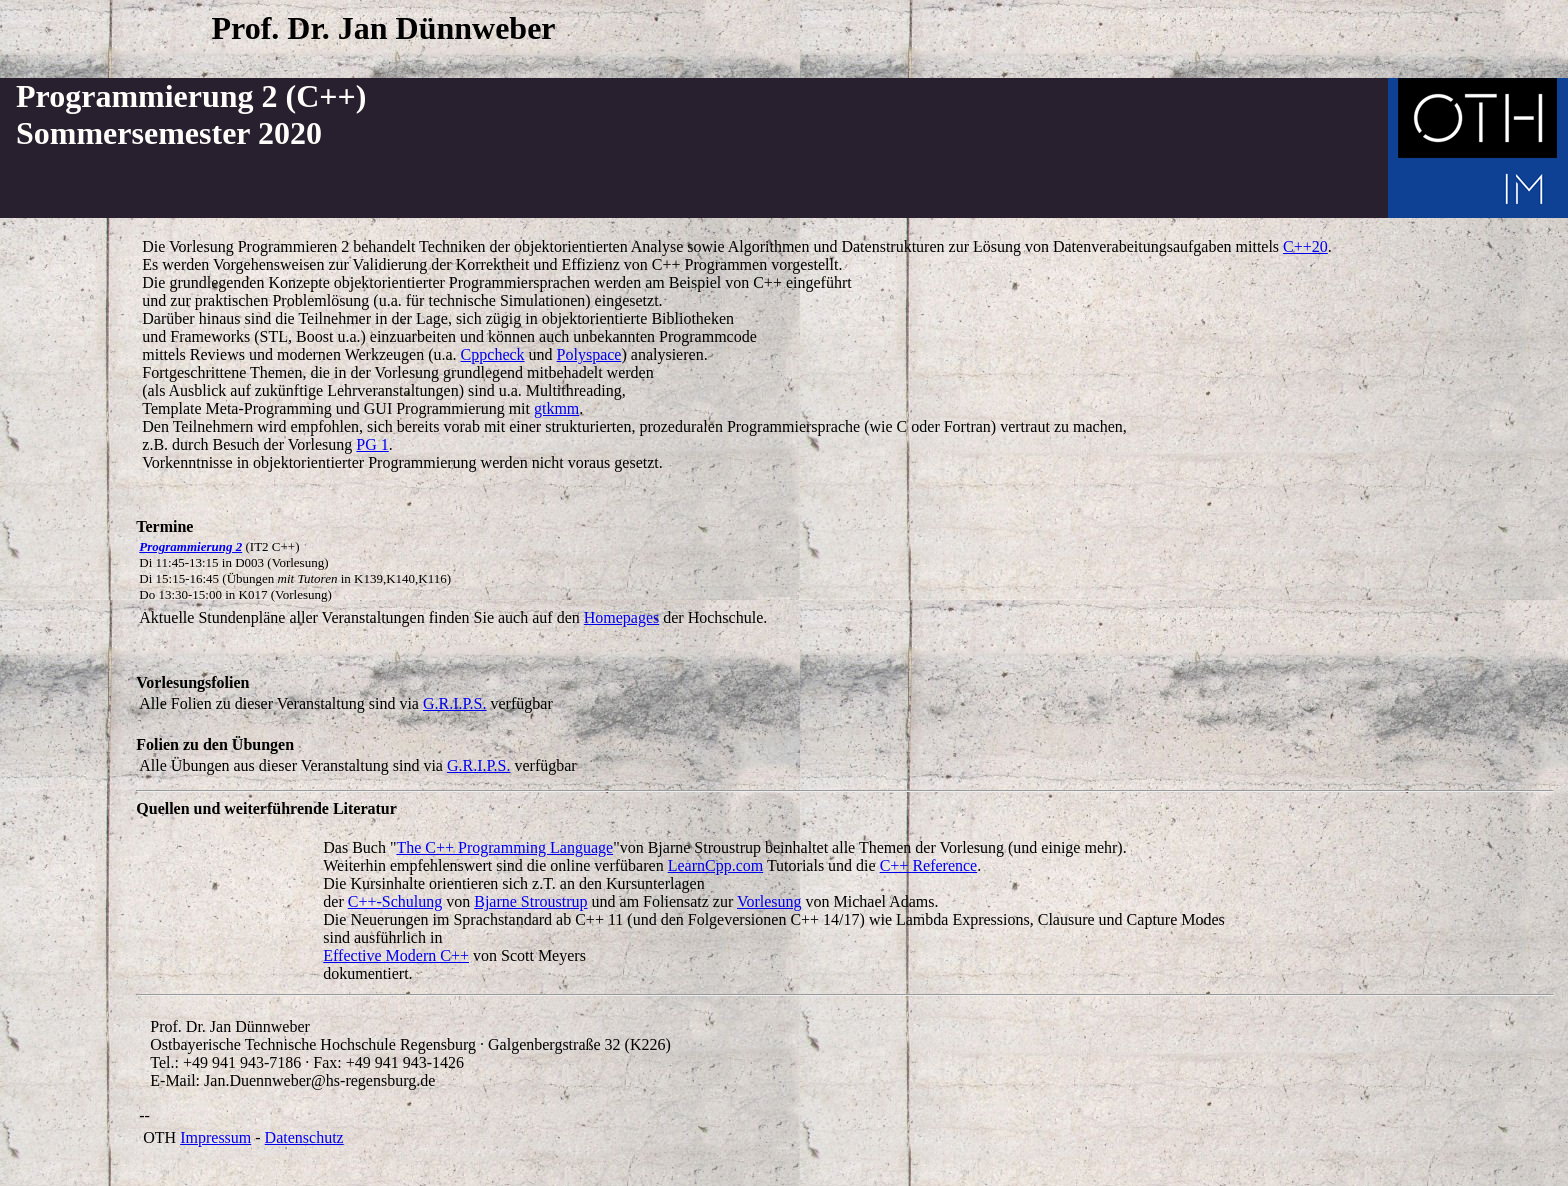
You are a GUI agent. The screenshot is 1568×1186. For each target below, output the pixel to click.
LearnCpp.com (716, 865)
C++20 (1305, 246)
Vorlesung (769, 901)
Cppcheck (493, 354)
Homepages (622, 617)
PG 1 (372, 444)
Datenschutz (304, 1137)
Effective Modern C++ (396, 955)
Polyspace (589, 354)
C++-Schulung (395, 901)
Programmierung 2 (190, 546)
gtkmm (556, 408)
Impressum (215, 1137)
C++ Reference (929, 865)
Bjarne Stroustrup (530, 901)
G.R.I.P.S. (455, 703)
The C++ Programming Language (504, 847)
